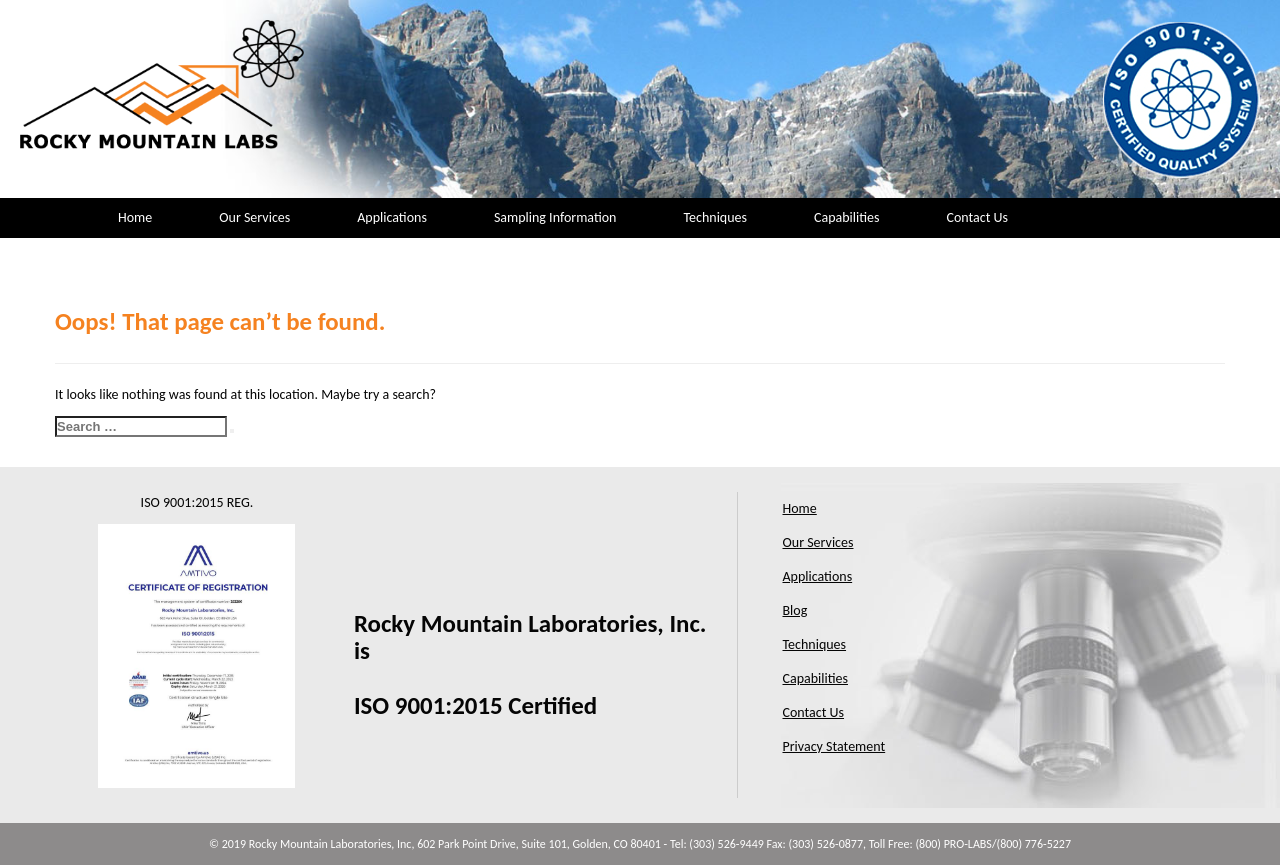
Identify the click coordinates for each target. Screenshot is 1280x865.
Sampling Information (555, 217)
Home (135, 217)
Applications (392, 217)
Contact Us (977, 217)
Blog (795, 610)
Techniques (715, 217)
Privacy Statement (834, 746)
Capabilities (846, 217)
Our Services (254, 217)
